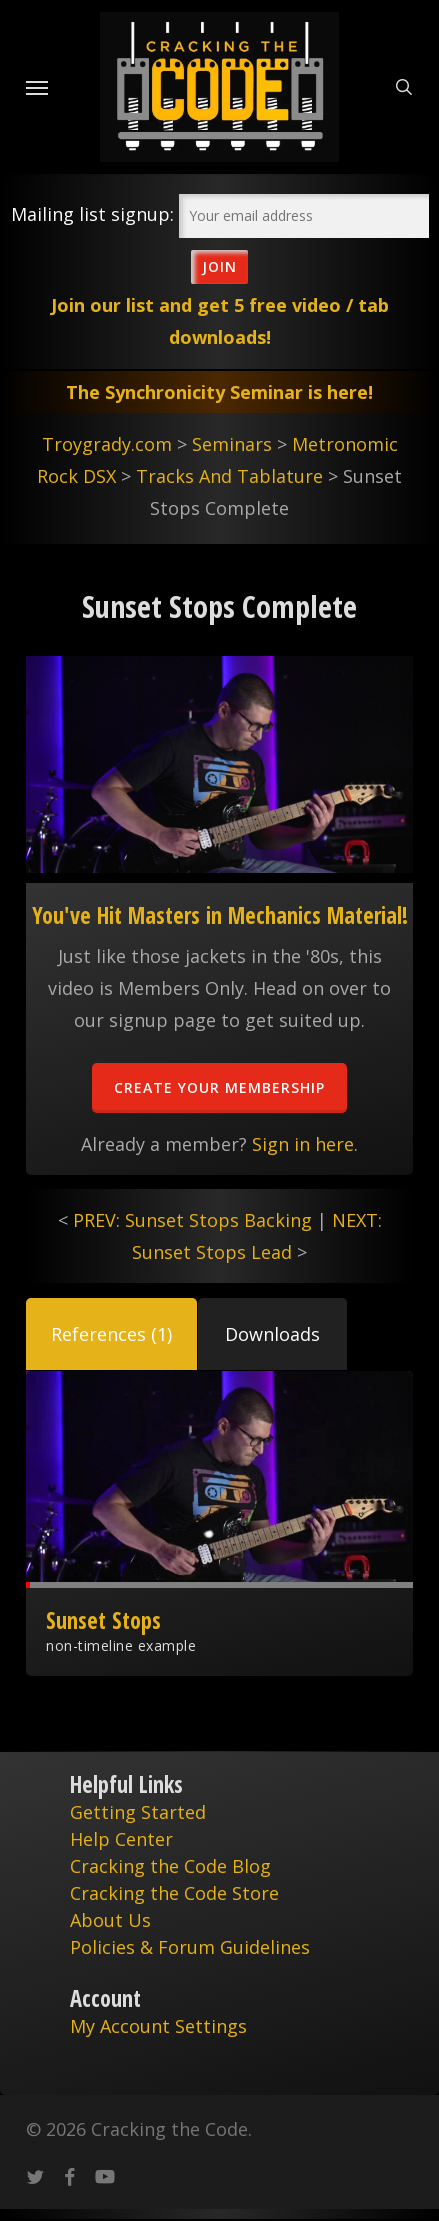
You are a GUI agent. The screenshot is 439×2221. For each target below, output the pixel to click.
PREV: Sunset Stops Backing (192, 1220)
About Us (110, 1920)
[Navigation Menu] (37, 87)
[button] (111, 1334)
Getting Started (138, 1812)
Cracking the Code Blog (170, 1866)
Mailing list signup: (92, 214)
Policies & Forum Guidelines (190, 1947)
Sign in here (303, 1144)
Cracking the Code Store (174, 1893)
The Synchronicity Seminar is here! (219, 392)
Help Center (121, 1839)
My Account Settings (158, 2026)
